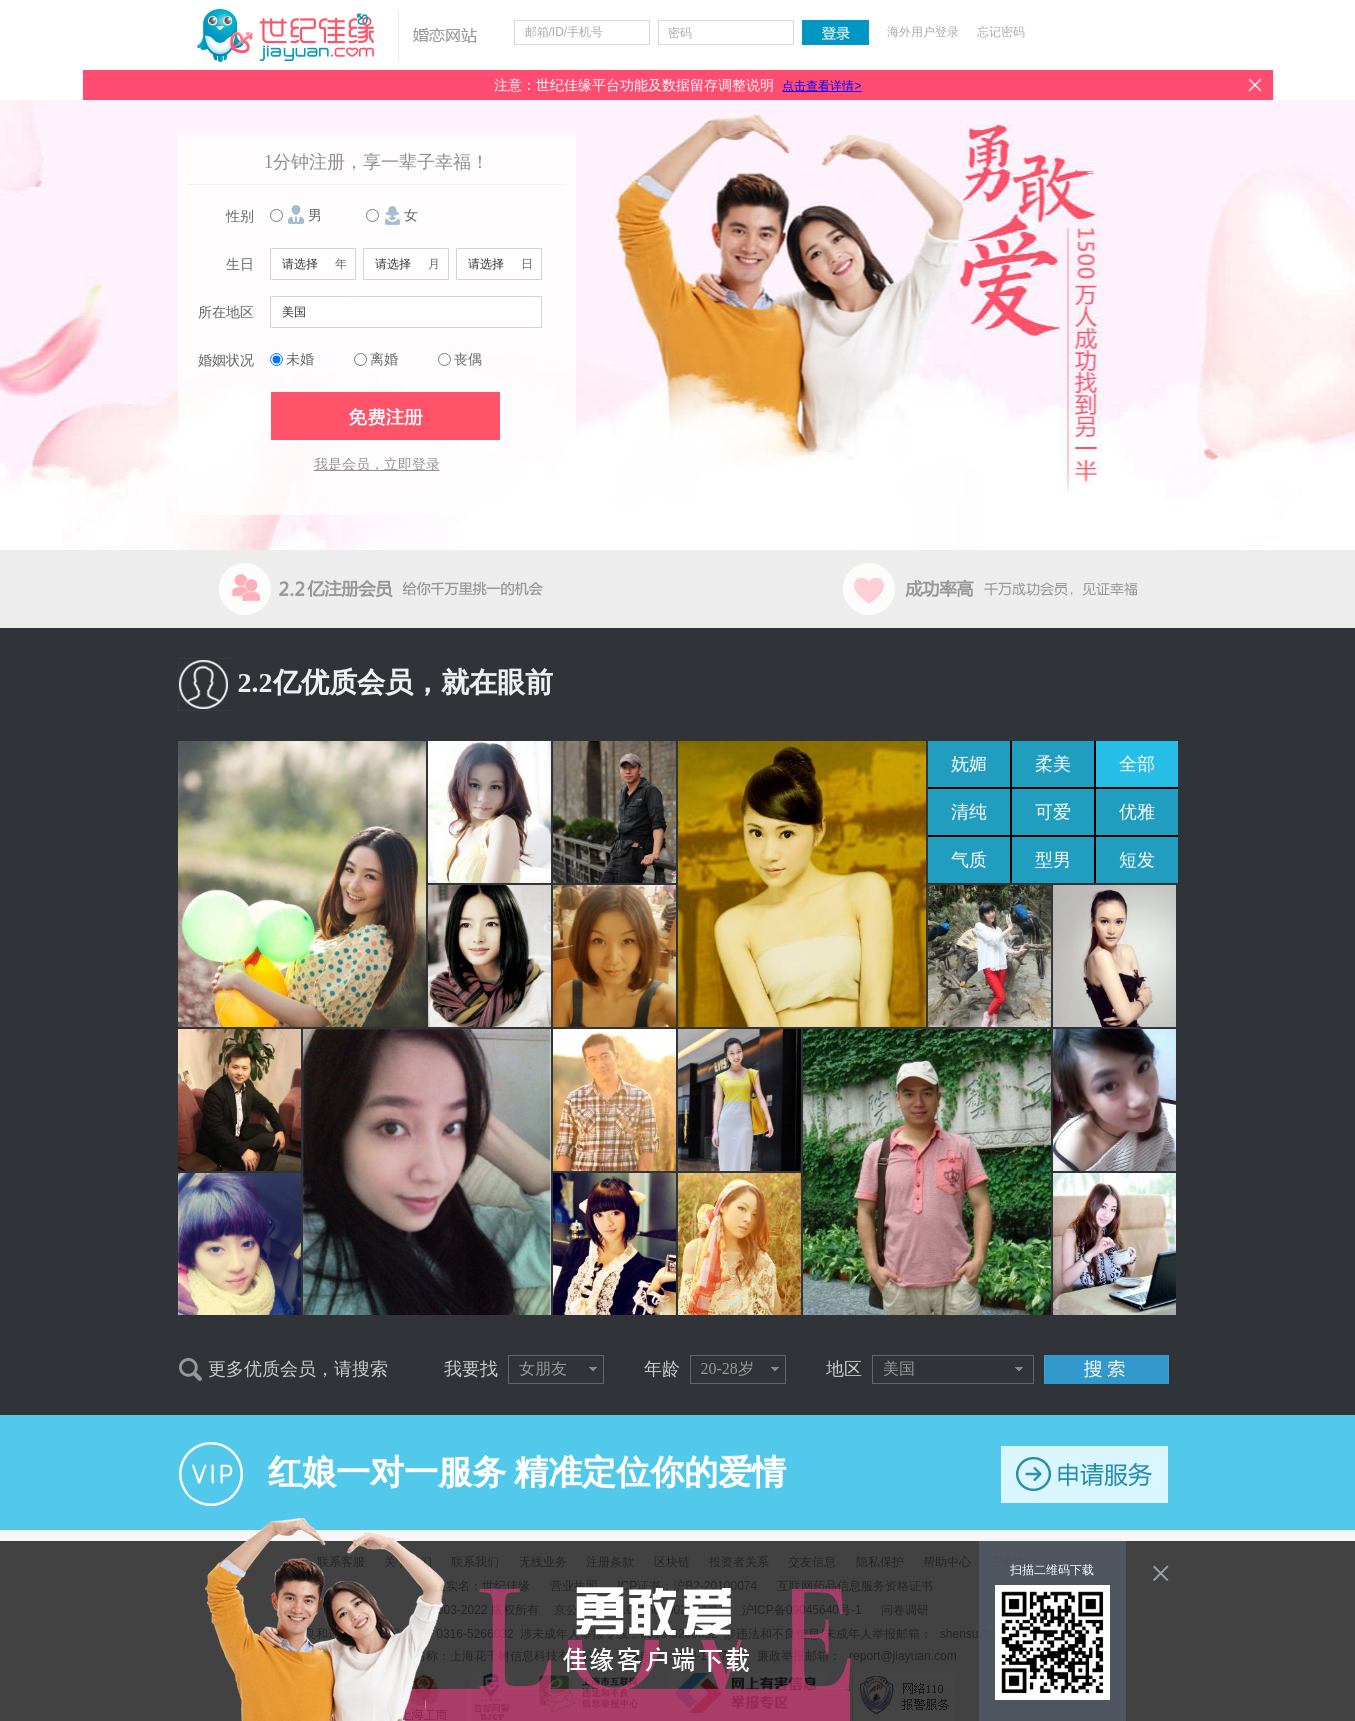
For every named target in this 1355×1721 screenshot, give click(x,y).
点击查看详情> (821, 86)
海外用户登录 (923, 32)
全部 (1137, 764)
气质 (969, 860)
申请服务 (1084, 1474)
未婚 (300, 359)
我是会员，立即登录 (377, 464)
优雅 (1137, 812)
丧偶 (468, 359)
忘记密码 (1001, 32)
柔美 (1053, 764)
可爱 (1053, 812)
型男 (1053, 860)
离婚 (384, 359)
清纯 (969, 812)
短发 (1137, 860)
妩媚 (969, 764)
